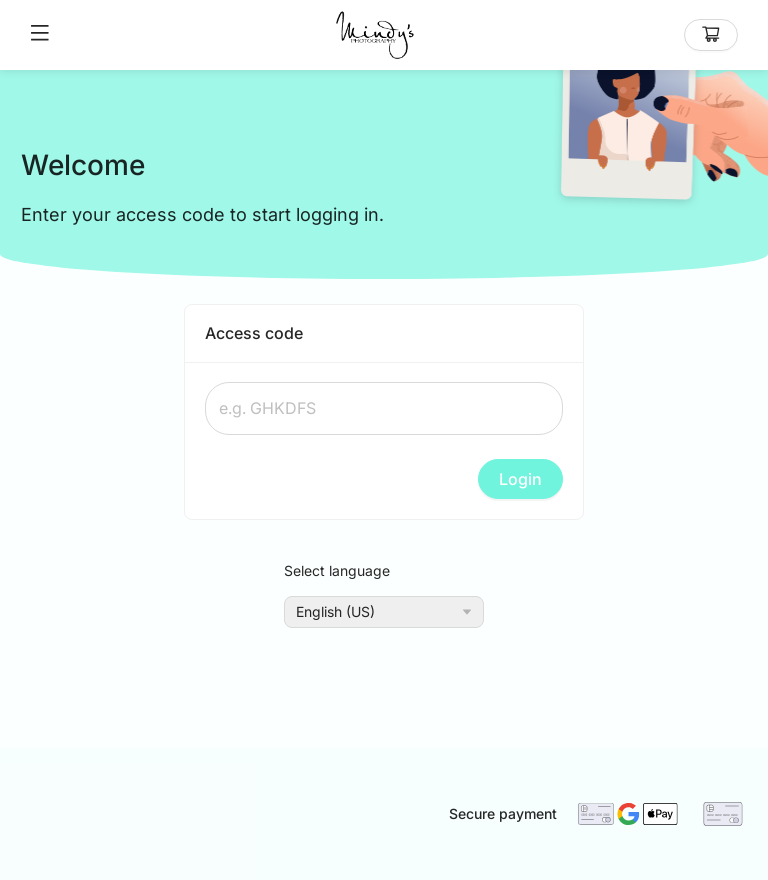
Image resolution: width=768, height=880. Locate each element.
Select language (337, 570)
